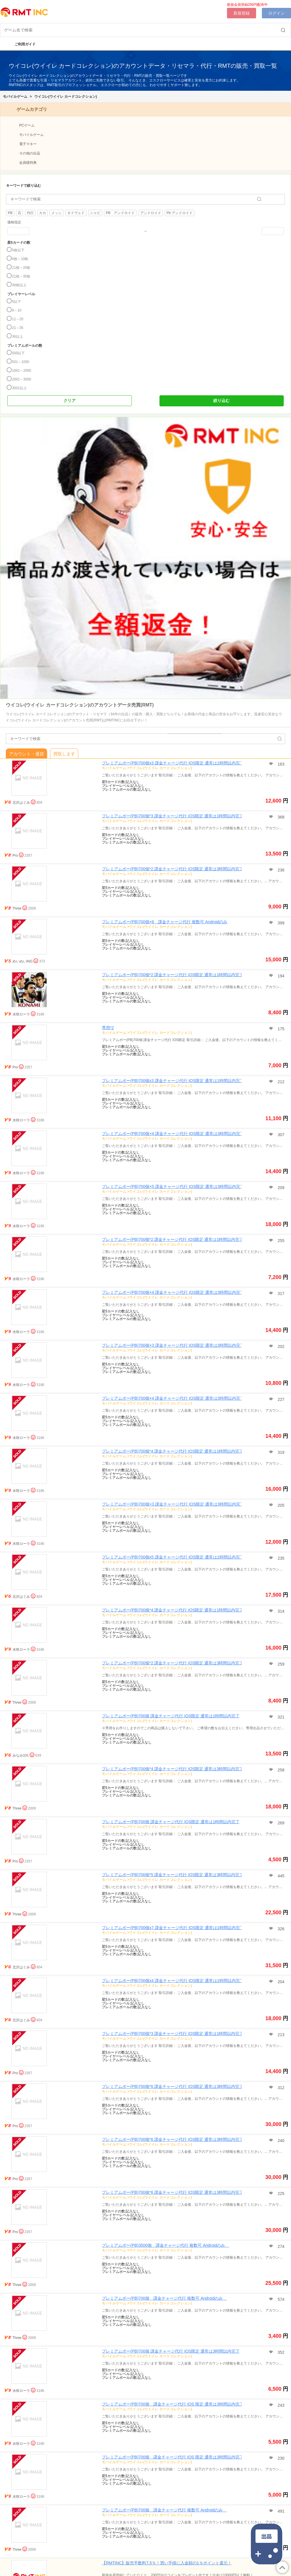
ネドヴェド (76, 213)
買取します (64, 753)
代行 (30, 213)
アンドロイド (150, 213)
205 (280, 1505)
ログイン (276, 13)
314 (280, 1611)
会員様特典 (28, 163)
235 (280, 1558)
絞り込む (221, 400)
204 (280, 1981)
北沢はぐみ (21, 802)
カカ (42, 213)
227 (280, 1399)
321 (280, 1717)
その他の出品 (29, 153)
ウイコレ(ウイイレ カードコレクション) (65, 97)
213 (280, 2034)
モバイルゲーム (15, 97)
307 (280, 1134)
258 (280, 1770)
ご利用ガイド (22, 44)
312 (280, 2087)
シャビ (95, 213)
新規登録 (241, 13)
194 (280, 976)
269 (280, 1823)
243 (280, 2405)
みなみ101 (21, 1755)
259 (280, 1664)
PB (10, 213)
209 (280, 1187)
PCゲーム (27, 125)
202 (280, 1346)
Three (16, 908)
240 (280, 2140)
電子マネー (28, 144)
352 (280, 2352)
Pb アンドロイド (179, 213)
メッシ (56, 213)
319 (280, 1452)
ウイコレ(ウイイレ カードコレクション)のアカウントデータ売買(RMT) (80, 704)
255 (280, 1240)
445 (280, 1876)
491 (280, 2511)
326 (280, 1928)
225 (280, 2193)
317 (280, 1293)
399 (280, 923)
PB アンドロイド (120, 213)
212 (280, 1081)
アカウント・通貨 (26, 753)
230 (280, 2458)
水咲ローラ (21, 1014)
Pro (15, 855)
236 (280, 870)
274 (280, 2246)
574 (280, 2299)
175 (280, 1029)
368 (280, 817)
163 (280, 764)
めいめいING (23, 961)
